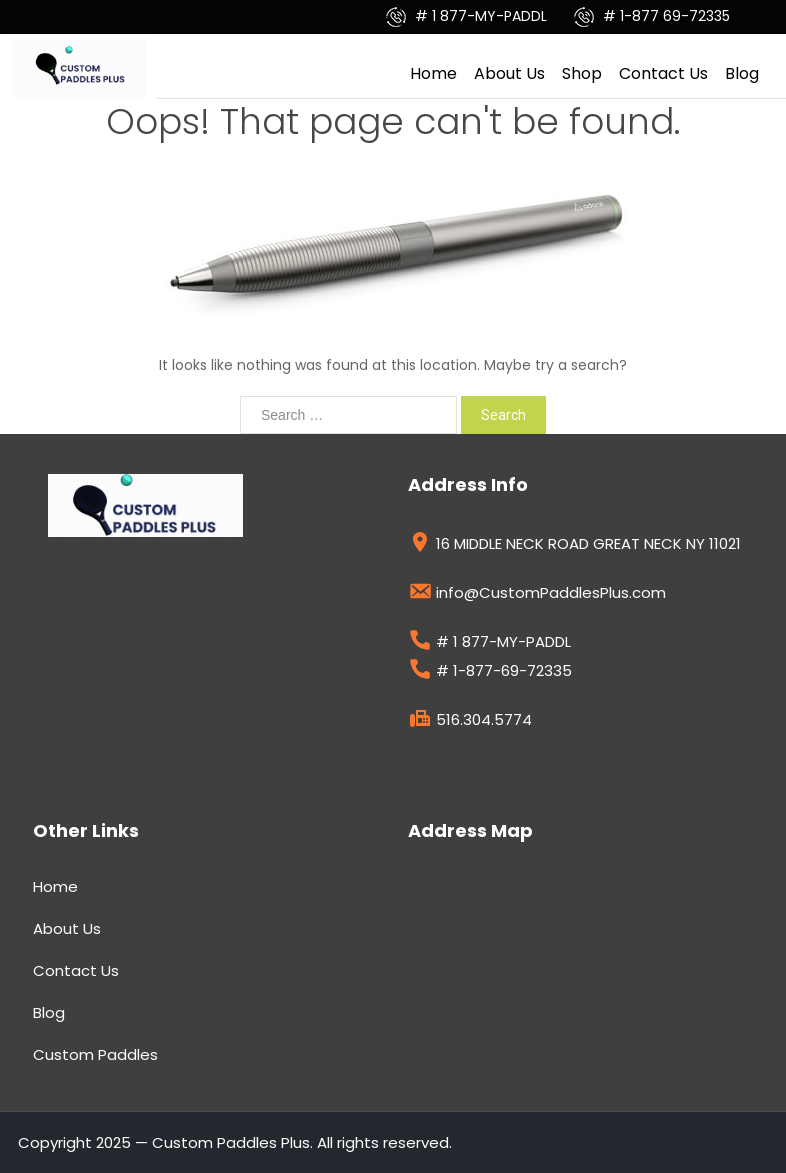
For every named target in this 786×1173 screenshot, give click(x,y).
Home (433, 73)
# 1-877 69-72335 (652, 16)
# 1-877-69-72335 (490, 673)
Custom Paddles (95, 1054)
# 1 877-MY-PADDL (468, 16)
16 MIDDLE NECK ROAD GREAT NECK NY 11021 (574, 546)
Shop (582, 73)
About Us (509, 73)
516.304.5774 (470, 722)
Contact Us (663, 73)
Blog (742, 73)
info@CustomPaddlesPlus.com (537, 595)
